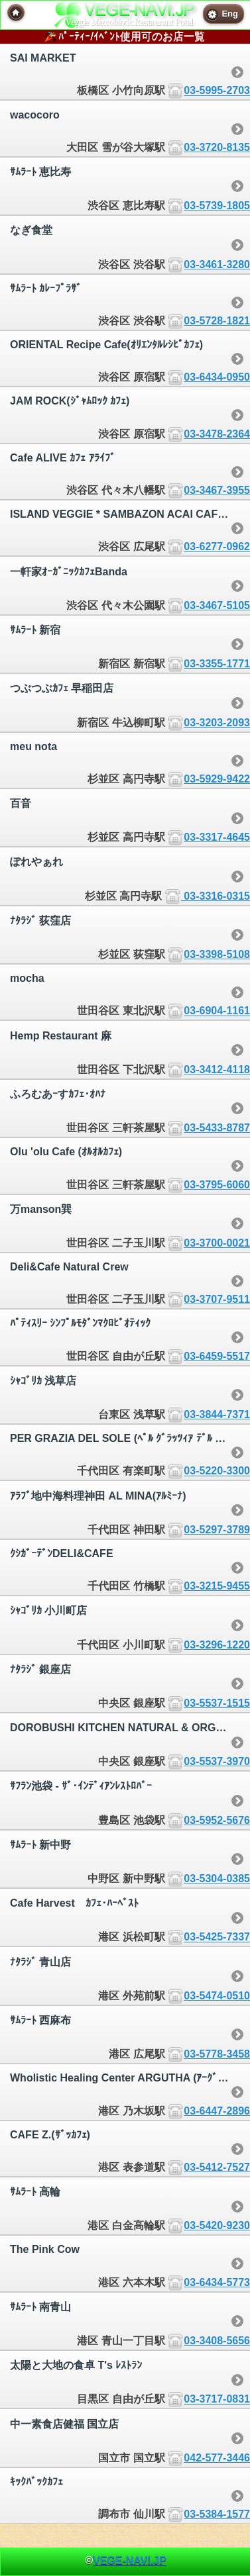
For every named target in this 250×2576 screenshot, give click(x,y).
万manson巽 (41, 1209)
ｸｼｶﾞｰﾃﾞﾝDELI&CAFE (61, 1553)
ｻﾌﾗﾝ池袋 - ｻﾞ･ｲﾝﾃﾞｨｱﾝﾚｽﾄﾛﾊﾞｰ (81, 1785)
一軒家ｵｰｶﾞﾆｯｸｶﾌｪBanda (68, 571)
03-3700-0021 (217, 1243)
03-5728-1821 (217, 320)
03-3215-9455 (217, 1586)
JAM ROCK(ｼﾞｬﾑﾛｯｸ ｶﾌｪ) (69, 400)
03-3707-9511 (217, 1299)
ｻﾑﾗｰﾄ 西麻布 (40, 2020)
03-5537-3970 (217, 1761)
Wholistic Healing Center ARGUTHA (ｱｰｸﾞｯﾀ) (121, 2077)
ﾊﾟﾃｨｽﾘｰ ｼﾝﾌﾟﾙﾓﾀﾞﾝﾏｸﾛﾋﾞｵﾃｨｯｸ (80, 1323)
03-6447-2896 (217, 2111)
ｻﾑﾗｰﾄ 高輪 (35, 2191)
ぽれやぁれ (36, 861)
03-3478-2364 (217, 434)
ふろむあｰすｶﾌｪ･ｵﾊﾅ (57, 1094)
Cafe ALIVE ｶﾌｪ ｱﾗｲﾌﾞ (62, 457)
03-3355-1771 (217, 663)
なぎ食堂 (31, 230)
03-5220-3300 (217, 1471)
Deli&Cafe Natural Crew (69, 1266)
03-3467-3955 (217, 490)
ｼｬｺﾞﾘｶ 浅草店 (43, 1380)
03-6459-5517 (217, 1356)
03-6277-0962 (217, 547)
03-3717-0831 (217, 2399)
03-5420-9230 (217, 2225)
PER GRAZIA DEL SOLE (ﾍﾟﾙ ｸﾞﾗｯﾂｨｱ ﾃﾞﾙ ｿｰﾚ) (122, 1438)
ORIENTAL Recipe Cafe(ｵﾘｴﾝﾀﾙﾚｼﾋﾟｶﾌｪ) (106, 344)
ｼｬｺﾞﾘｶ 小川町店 (48, 1610)
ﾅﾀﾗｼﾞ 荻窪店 (40, 920)
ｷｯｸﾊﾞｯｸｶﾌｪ (36, 2481)
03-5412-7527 (217, 2167)
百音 (20, 803)
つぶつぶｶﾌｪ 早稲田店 (61, 688)
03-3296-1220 (217, 1644)
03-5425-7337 (217, 1937)
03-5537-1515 (217, 1703)
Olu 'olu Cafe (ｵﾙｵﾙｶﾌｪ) (66, 1151)
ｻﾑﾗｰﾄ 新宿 (35, 630)
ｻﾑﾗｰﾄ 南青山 (40, 2307)
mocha (27, 978)
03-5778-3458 (217, 2054)
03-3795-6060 (217, 1184)
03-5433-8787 (217, 1127)
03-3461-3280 (217, 264)
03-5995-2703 (217, 91)
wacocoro (35, 114)
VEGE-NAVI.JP (129, 2560)
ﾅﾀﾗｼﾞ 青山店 (40, 1962)
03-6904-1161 (217, 1011)
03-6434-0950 (217, 377)
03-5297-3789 (217, 1529)
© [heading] (125, 2560)
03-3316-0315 (215, 896)
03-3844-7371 (217, 1414)
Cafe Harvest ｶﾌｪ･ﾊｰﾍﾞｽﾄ (74, 1903)
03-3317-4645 (217, 837)
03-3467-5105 (217, 605)
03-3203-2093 (217, 722)
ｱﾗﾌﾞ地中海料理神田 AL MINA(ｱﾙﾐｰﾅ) (98, 1496)
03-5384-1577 (217, 2514)
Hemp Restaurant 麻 (60, 1035)
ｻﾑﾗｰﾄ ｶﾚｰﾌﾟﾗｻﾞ (46, 288)
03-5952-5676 (217, 1820)
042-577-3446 (217, 2457)
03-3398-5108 (217, 954)
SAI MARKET (43, 58)
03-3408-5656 (217, 2340)
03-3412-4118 (217, 1069)
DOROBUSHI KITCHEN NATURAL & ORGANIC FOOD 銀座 (130, 1727)
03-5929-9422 (217, 779)
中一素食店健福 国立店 (64, 2424)
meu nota (33, 746)
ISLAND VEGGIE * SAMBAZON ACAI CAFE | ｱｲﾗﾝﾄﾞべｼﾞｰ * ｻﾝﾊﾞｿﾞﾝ (130, 514)
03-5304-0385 (217, 1878)
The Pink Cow (45, 2249)
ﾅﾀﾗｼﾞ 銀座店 (40, 1669)
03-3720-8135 (217, 147)
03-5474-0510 (217, 1995)
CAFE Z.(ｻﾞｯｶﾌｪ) (50, 2134)
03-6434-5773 (217, 2282)
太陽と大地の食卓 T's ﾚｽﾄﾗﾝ (76, 2365)
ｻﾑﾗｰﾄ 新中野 (40, 1844)
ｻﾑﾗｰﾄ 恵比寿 (40, 171)
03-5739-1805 (217, 205)
